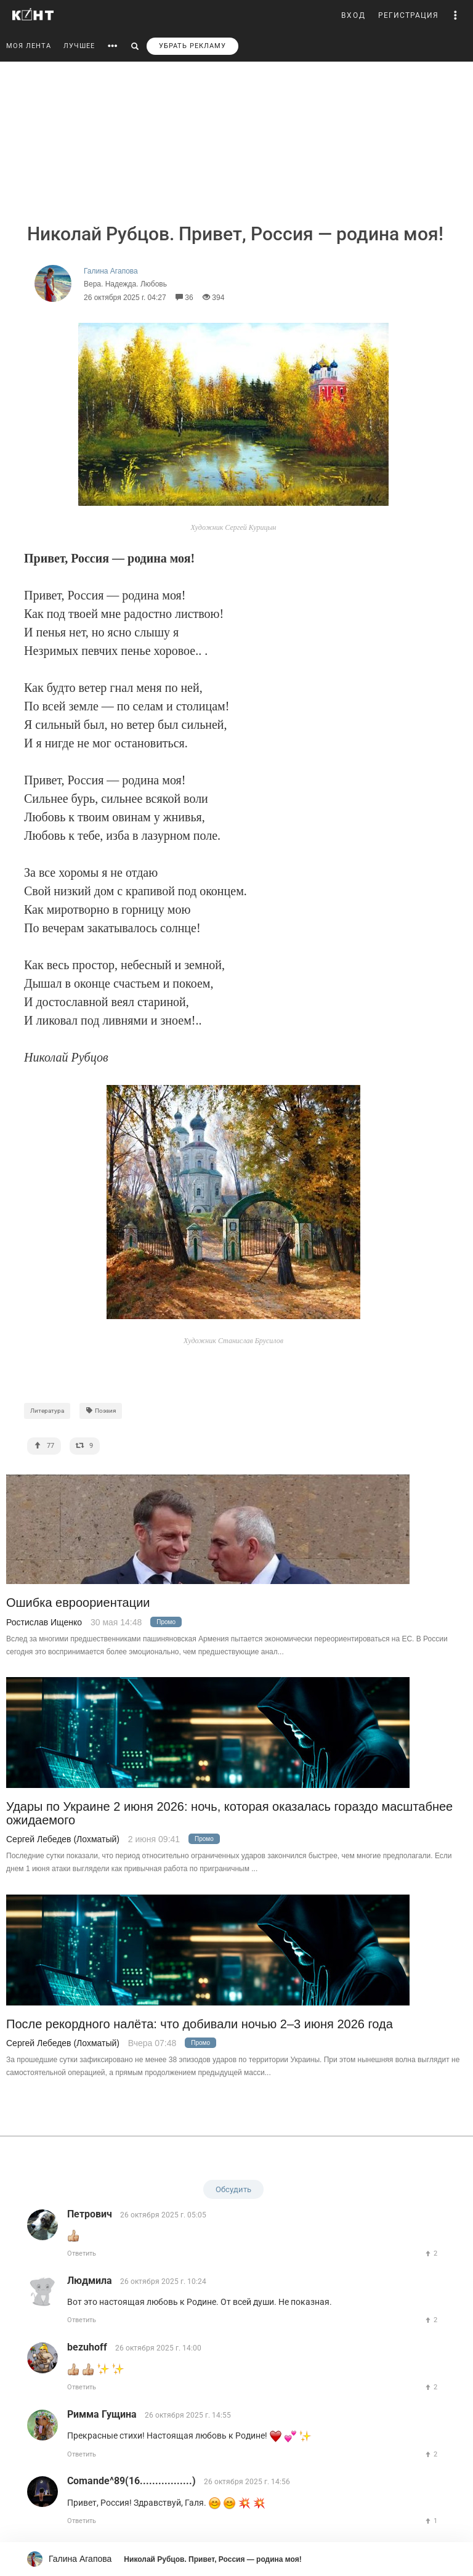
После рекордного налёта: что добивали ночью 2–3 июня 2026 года (199, 2024)
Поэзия (101, 1410)
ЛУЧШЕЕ (79, 46)
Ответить (81, 2253)
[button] (456, 15)
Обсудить (233, 2189)
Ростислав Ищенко (44, 1622)
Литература (47, 1410)
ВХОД (353, 15)
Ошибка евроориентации (78, 1602)
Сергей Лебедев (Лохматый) (62, 1839)
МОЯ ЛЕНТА (28, 46)
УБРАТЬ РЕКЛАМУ (192, 46)
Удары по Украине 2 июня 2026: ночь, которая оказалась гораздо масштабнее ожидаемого (229, 1813)
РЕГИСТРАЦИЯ (408, 15)
